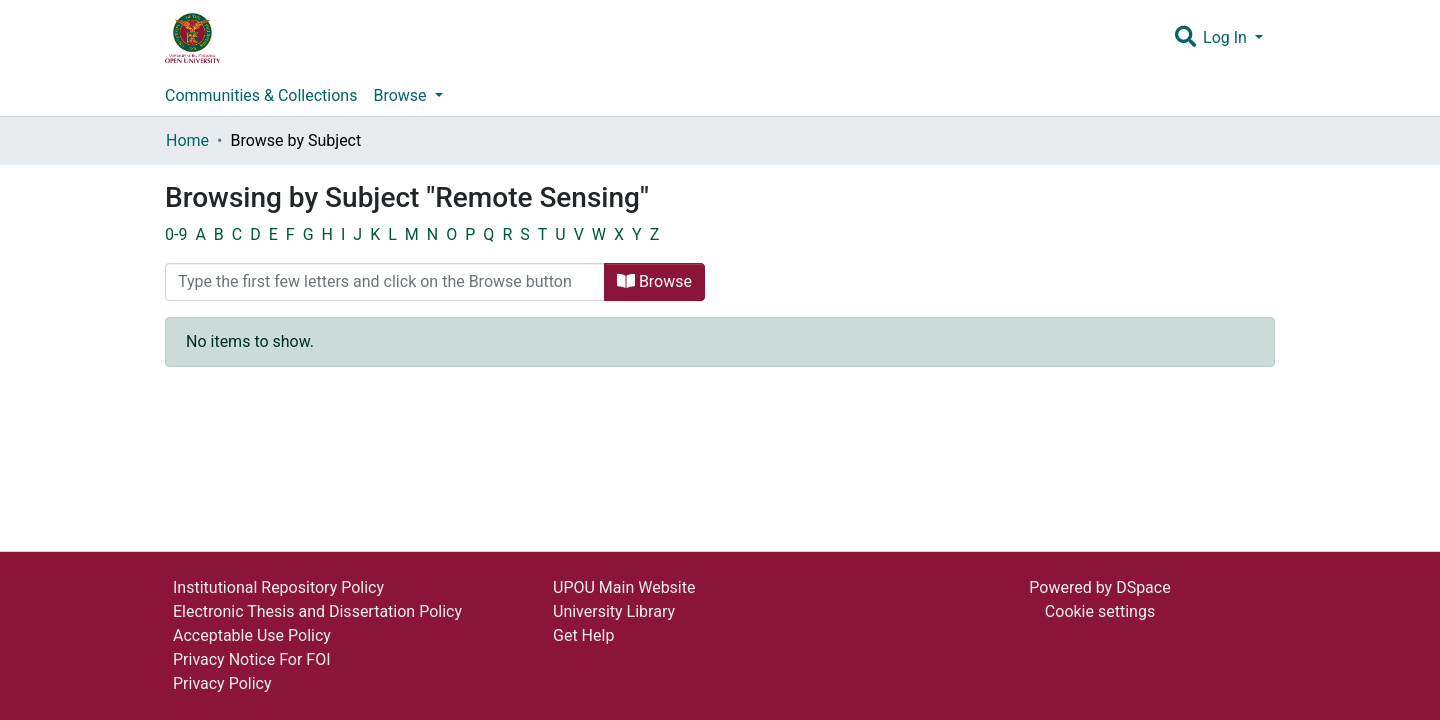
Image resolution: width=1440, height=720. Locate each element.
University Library (614, 611)
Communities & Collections (261, 95)
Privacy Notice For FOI (252, 659)
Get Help (583, 635)
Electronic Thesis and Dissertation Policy (317, 611)
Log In (1227, 37)
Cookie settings (1100, 611)
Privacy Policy (222, 683)
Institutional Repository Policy (278, 587)
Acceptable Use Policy (252, 635)
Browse (654, 281)
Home (187, 140)
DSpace (1143, 587)
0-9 (176, 234)
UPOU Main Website (624, 587)
